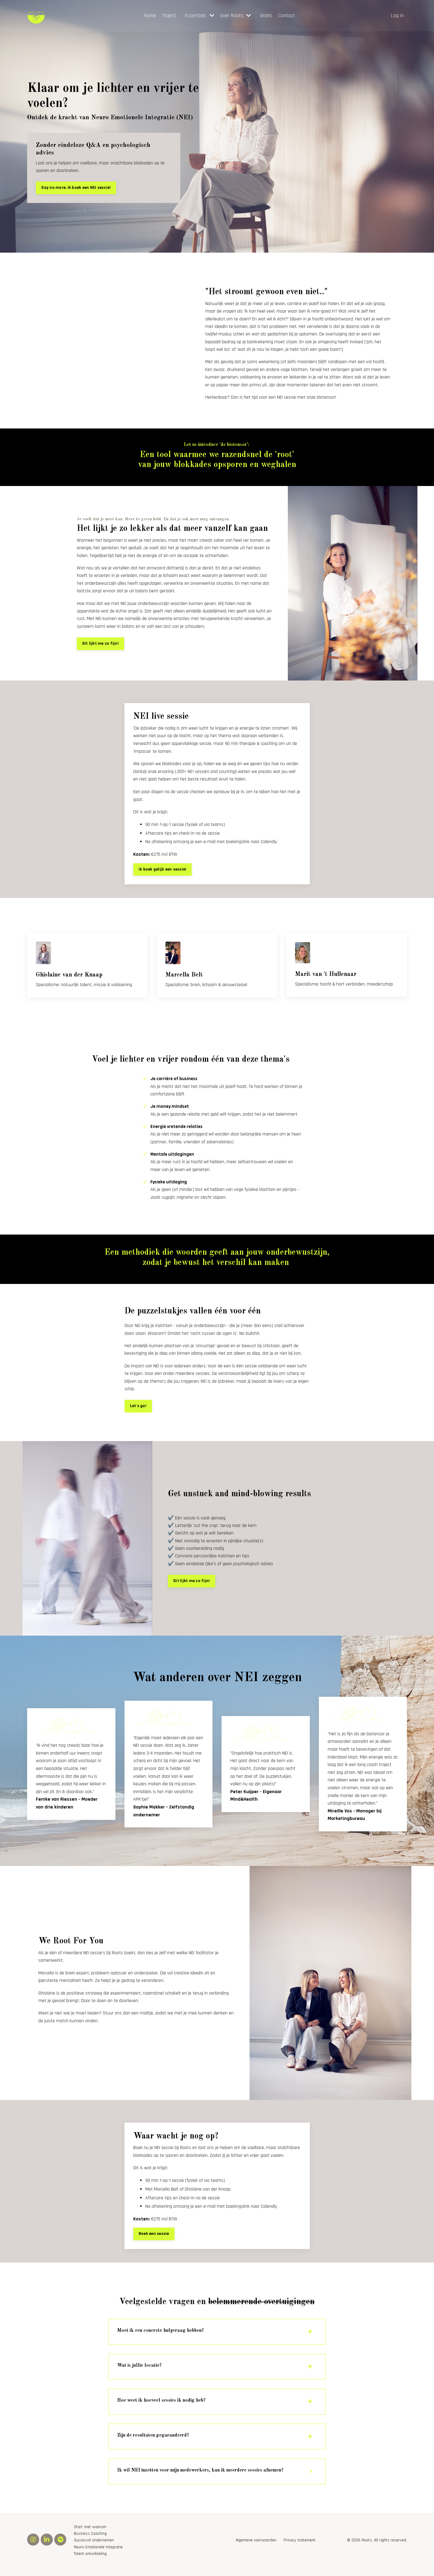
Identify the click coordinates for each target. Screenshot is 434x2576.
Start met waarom (90, 2535)
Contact (286, 15)
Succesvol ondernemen (94, 2548)
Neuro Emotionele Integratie (98, 2555)
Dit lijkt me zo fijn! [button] (101, 645)
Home (150, 15)
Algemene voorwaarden (256, 2548)
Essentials (199, 15)
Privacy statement (300, 2548)
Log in (397, 15)
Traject (169, 15)
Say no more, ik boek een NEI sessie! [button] (76, 188)
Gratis (266, 15)
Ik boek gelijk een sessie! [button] (163, 871)
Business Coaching (90, 2542)
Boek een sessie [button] (154, 2239)
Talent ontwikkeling (90, 2562)
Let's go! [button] (138, 1411)
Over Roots (235, 15)
